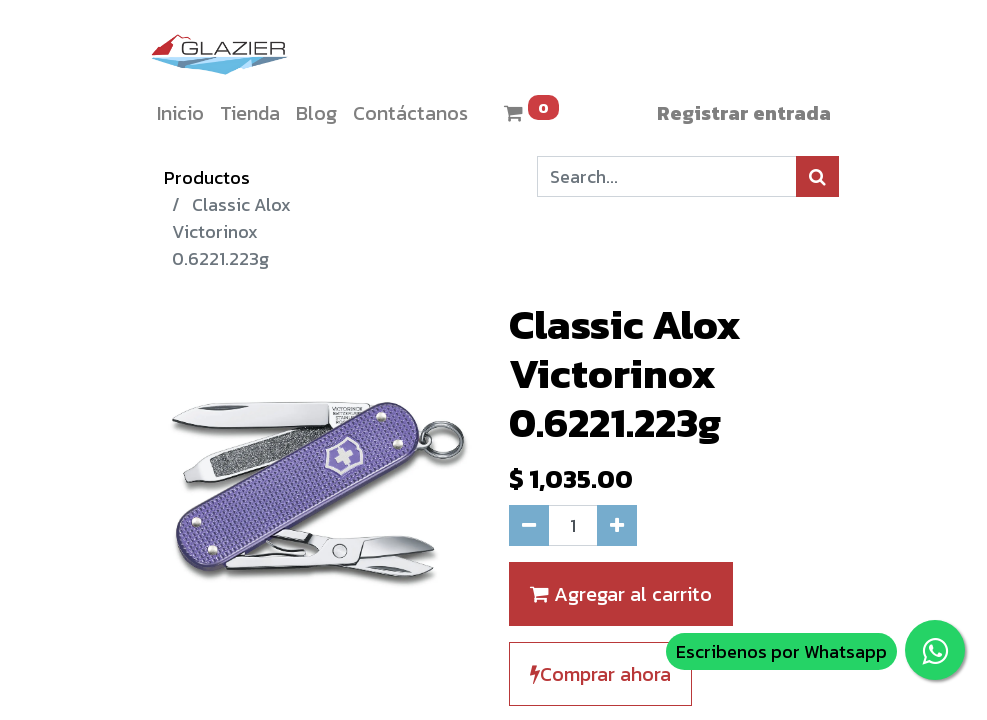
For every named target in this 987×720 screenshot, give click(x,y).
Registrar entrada (744, 113)
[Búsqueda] (817, 176)
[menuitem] (180, 113)
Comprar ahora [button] (600, 674)
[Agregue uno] (617, 525)
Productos (207, 177)
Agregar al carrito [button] (621, 594)
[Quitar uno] (529, 525)
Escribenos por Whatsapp (781, 651)
